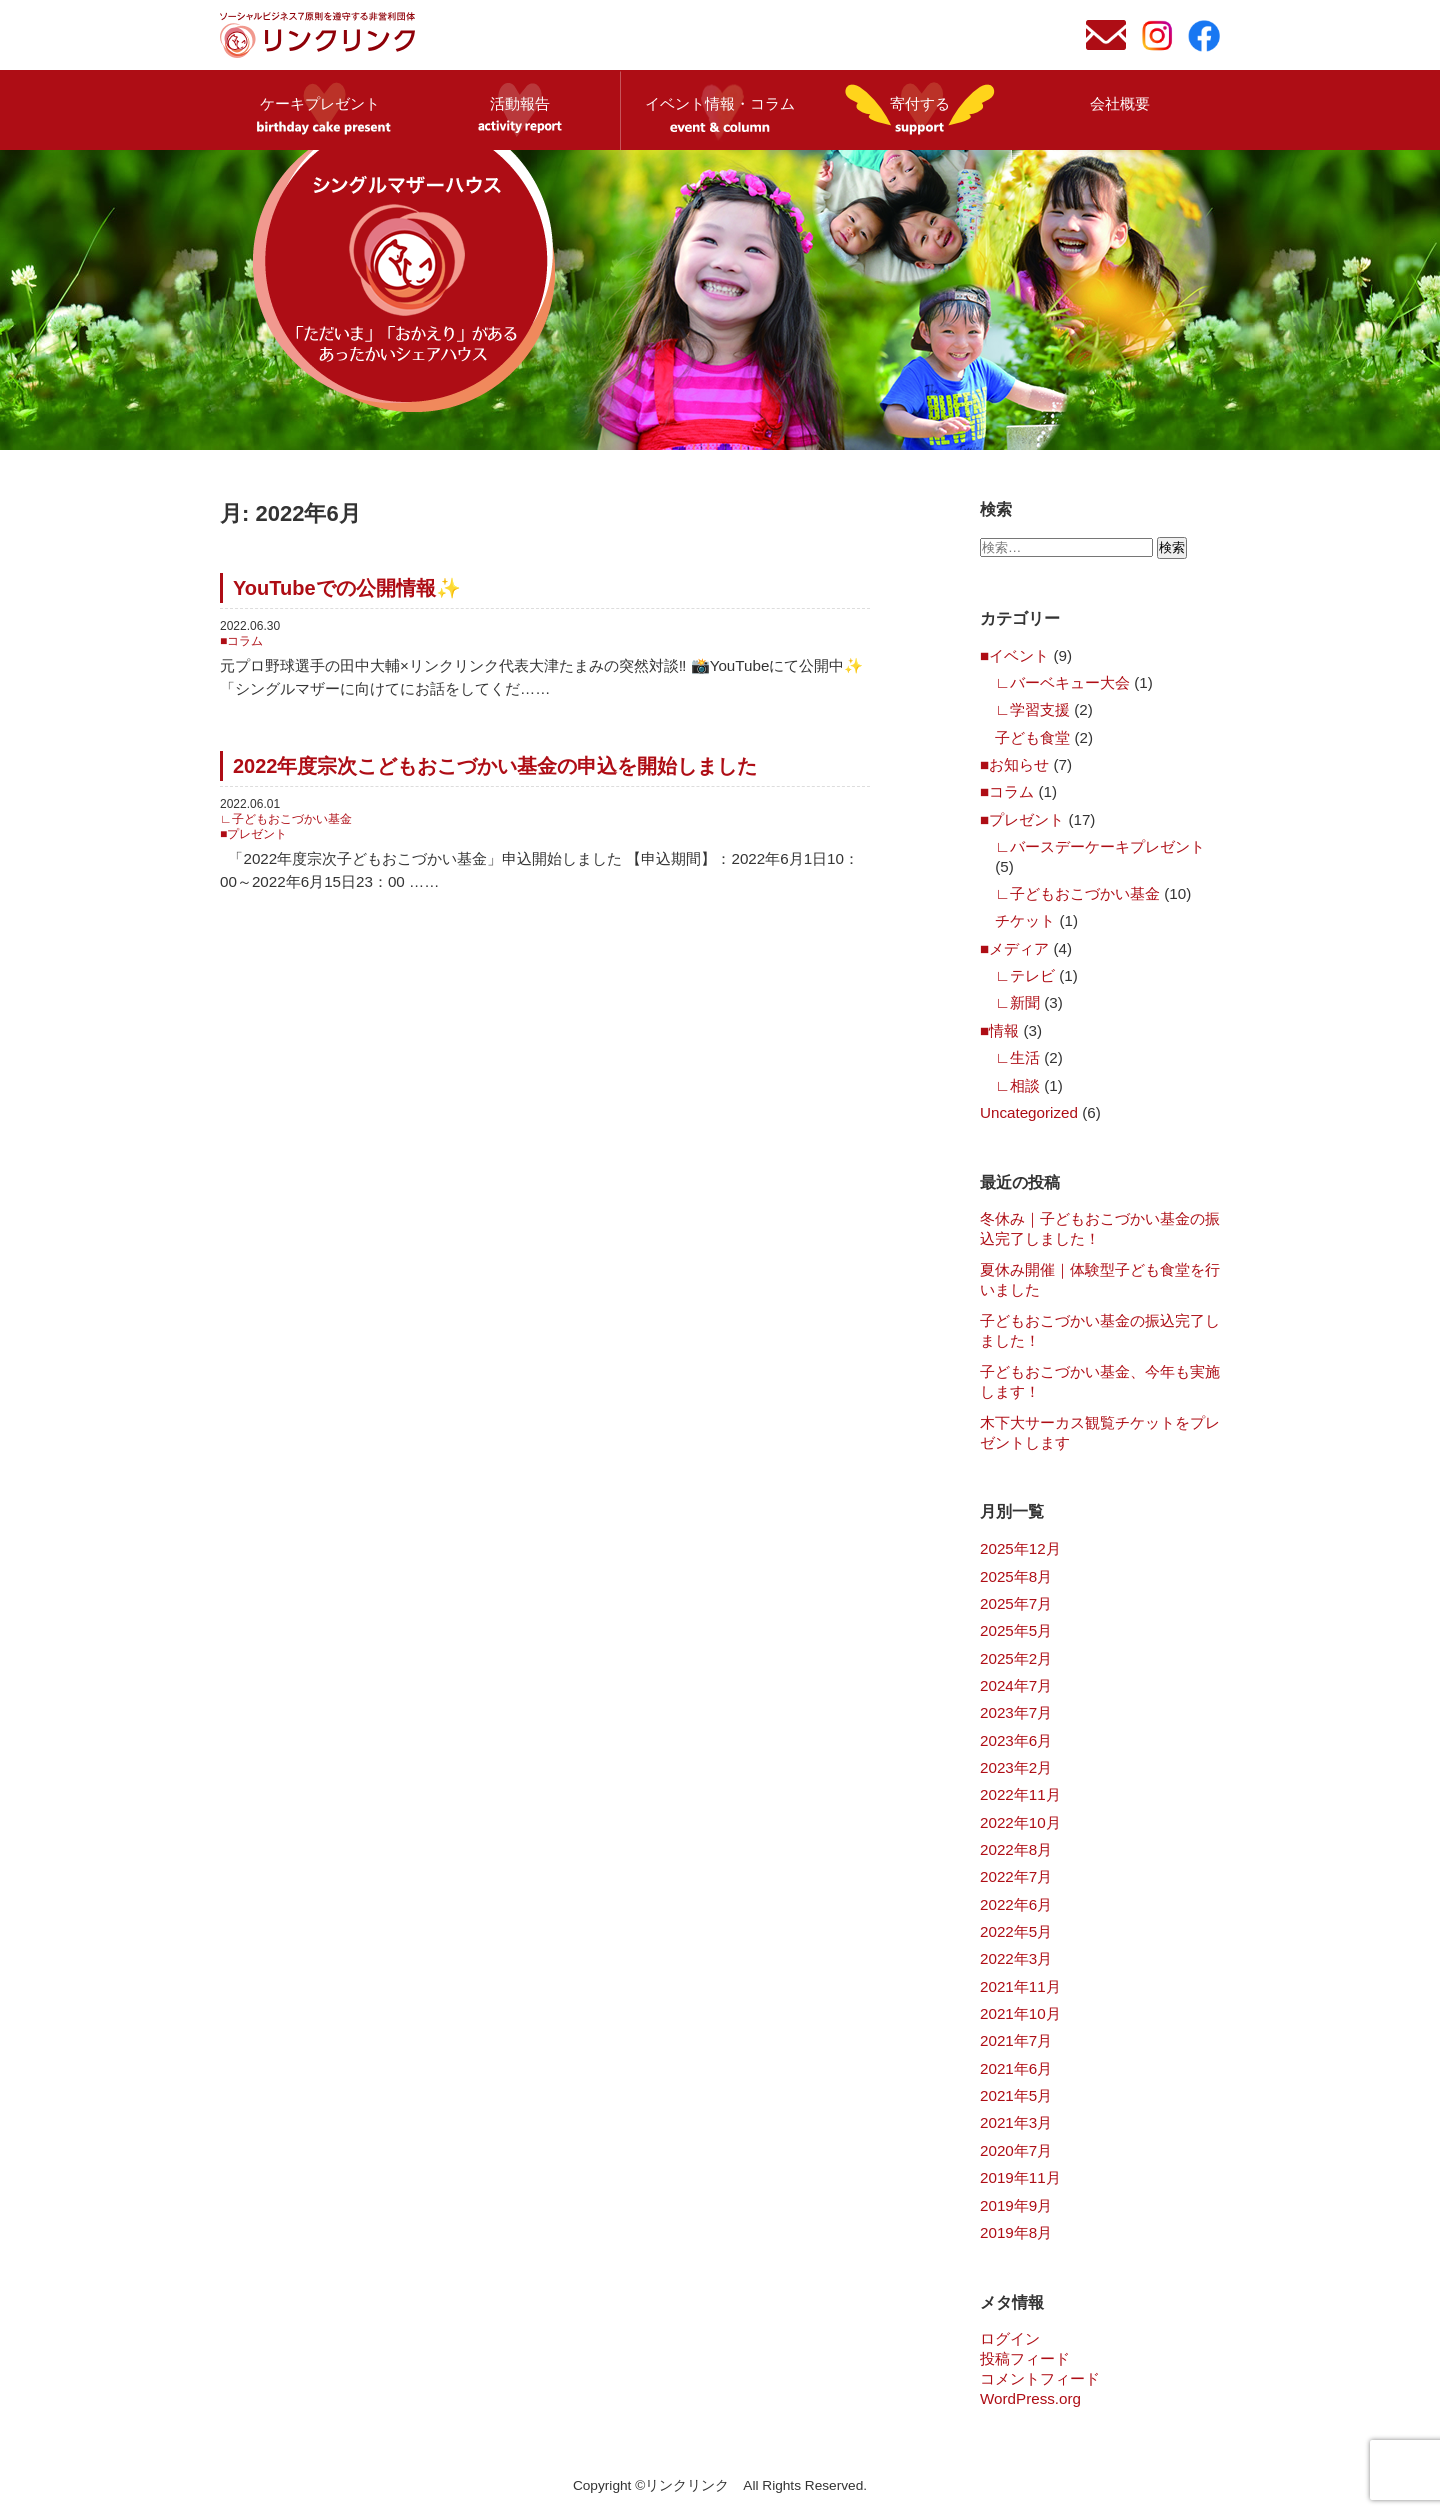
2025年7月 (1016, 1603)
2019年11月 (1020, 2177)
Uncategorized (1029, 1112)
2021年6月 (1016, 2068)
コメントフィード (1040, 2378)
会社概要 (1120, 103)
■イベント (1014, 655)
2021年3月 (1016, 2122)
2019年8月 (1016, 2232)
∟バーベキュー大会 (1062, 682)
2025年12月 (1020, 1548)
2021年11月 (1020, 1986)
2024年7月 (1016, 1685)
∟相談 (1017, 1085)
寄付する (920, 103)
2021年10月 (1020, 2013)
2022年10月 (1020, 1822)
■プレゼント (253, 834)
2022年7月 (1016, 1876)
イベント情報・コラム (720, 103)
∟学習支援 (1032, 709)
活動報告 (520, 103)
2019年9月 (1016, 2205)
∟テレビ (1025, 975)
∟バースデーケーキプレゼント (1100, 846)
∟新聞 (1017, 1002)
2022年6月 (1016, 1904)
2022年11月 (1020, 1794)
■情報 (999, 1030)
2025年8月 (1016, 1576)
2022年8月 (1016, 1849)
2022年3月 (1016, 1958)
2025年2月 (1016, 1658)
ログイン (1010, 2338)
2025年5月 (1016, 1630)
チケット (1025, 920)
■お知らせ (1014, 764)
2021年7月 (1016, 2040)
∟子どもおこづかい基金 (286, 819)
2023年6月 (1016, 1740)
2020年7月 (1016, 2150)
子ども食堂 (1032, 737)
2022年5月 (1016, 1931)
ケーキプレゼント (320, 103)
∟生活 (1017, 1057)
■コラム (241, 641)
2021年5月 (1016, 2095)
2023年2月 (1016, 1767)
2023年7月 (1016, 1712)
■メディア (1014, 948)
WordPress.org (1030, 2398)
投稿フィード (1025, 2358)
